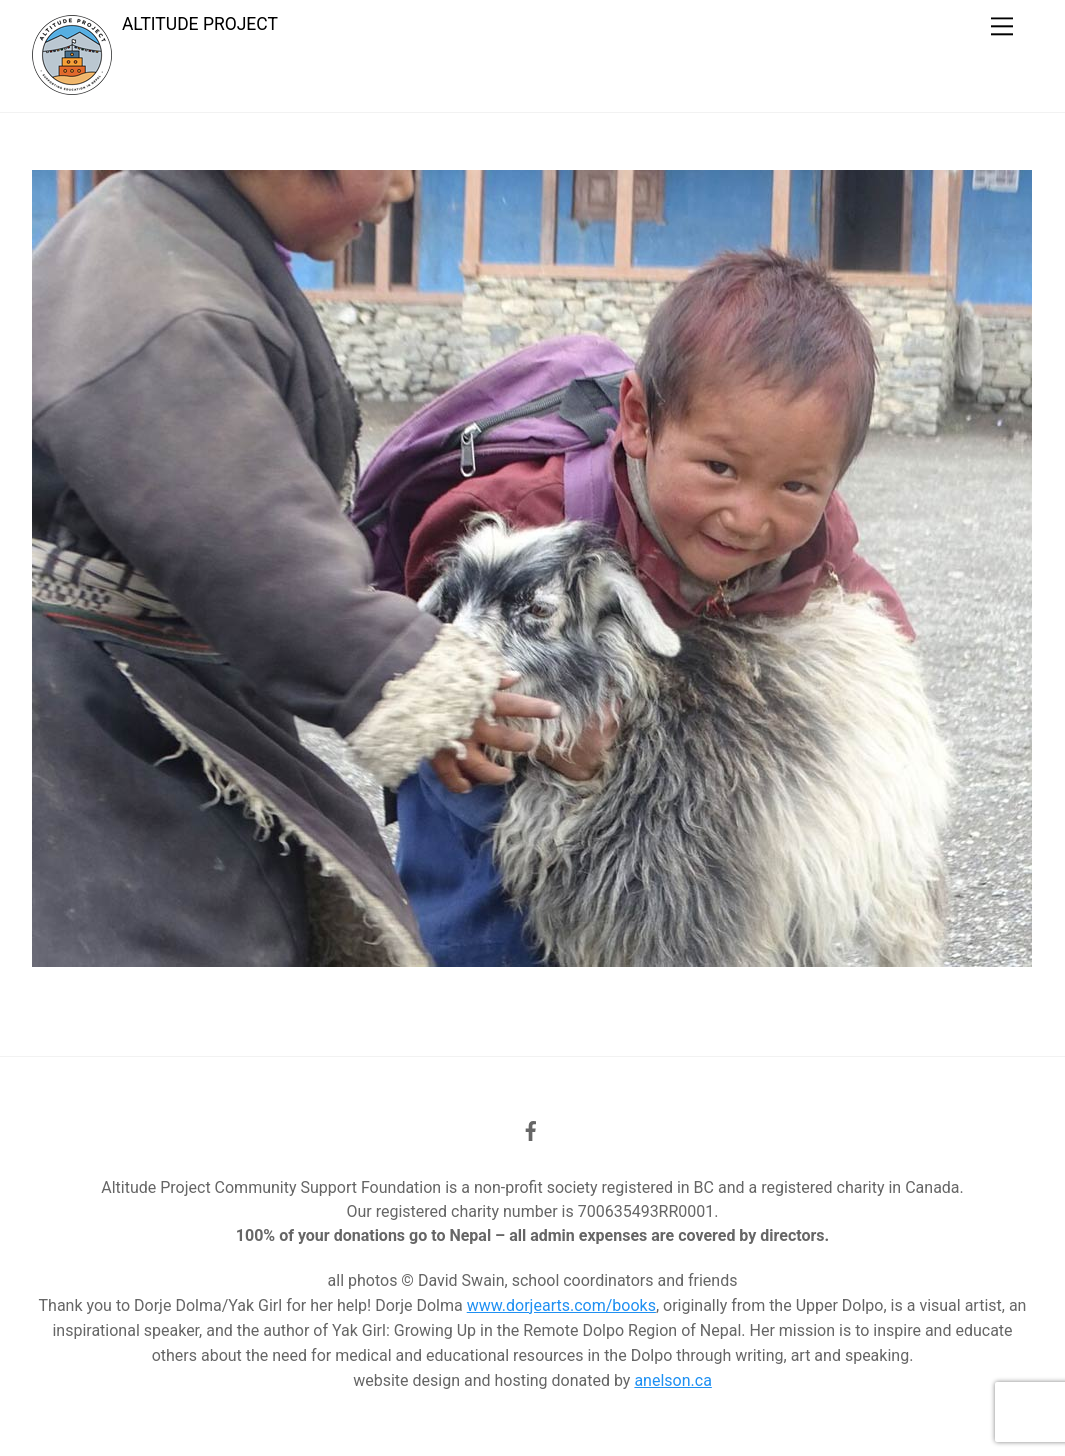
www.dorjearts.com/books (561, 1305)
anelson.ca (672, 1380)
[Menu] (1002, 26)
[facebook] (531, 1129)
